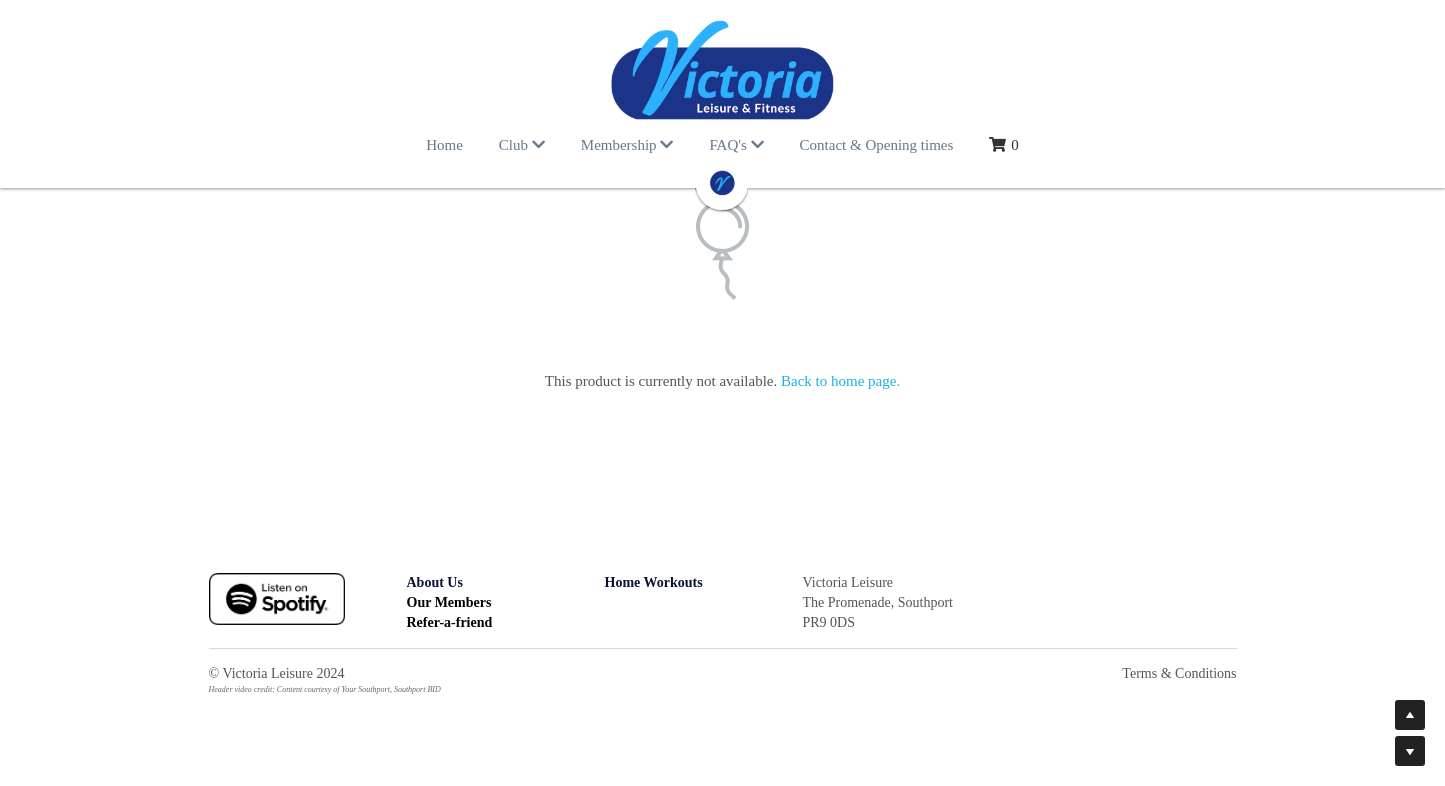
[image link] (723, 70)
